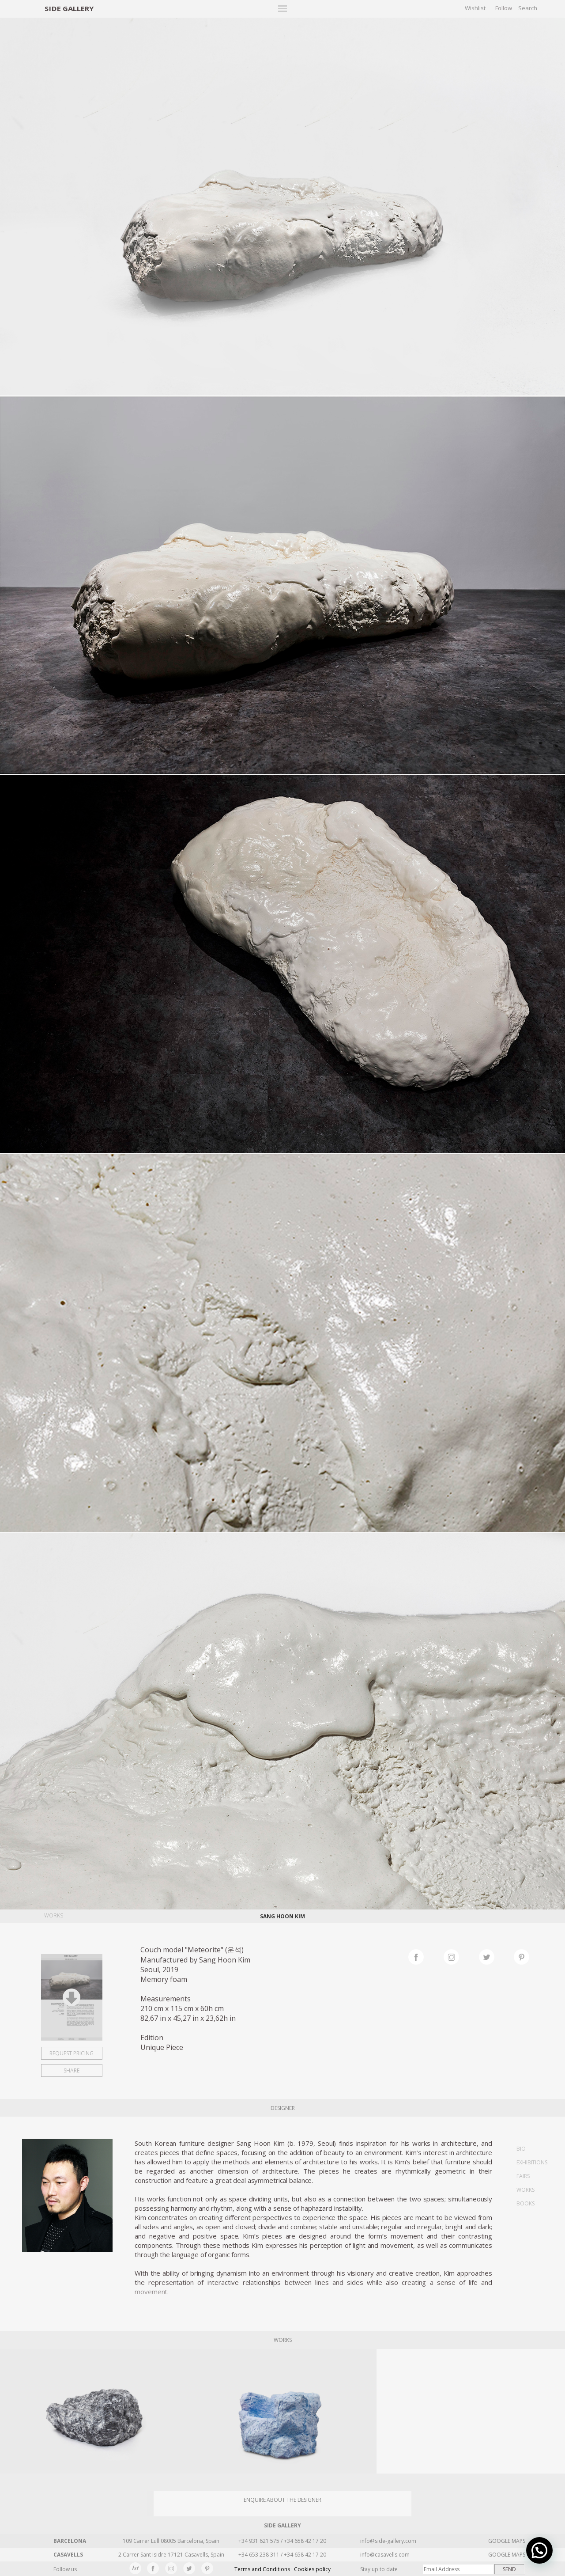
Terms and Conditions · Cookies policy (282, 2569)
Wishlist (475, 8)
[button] (539, 2550)
